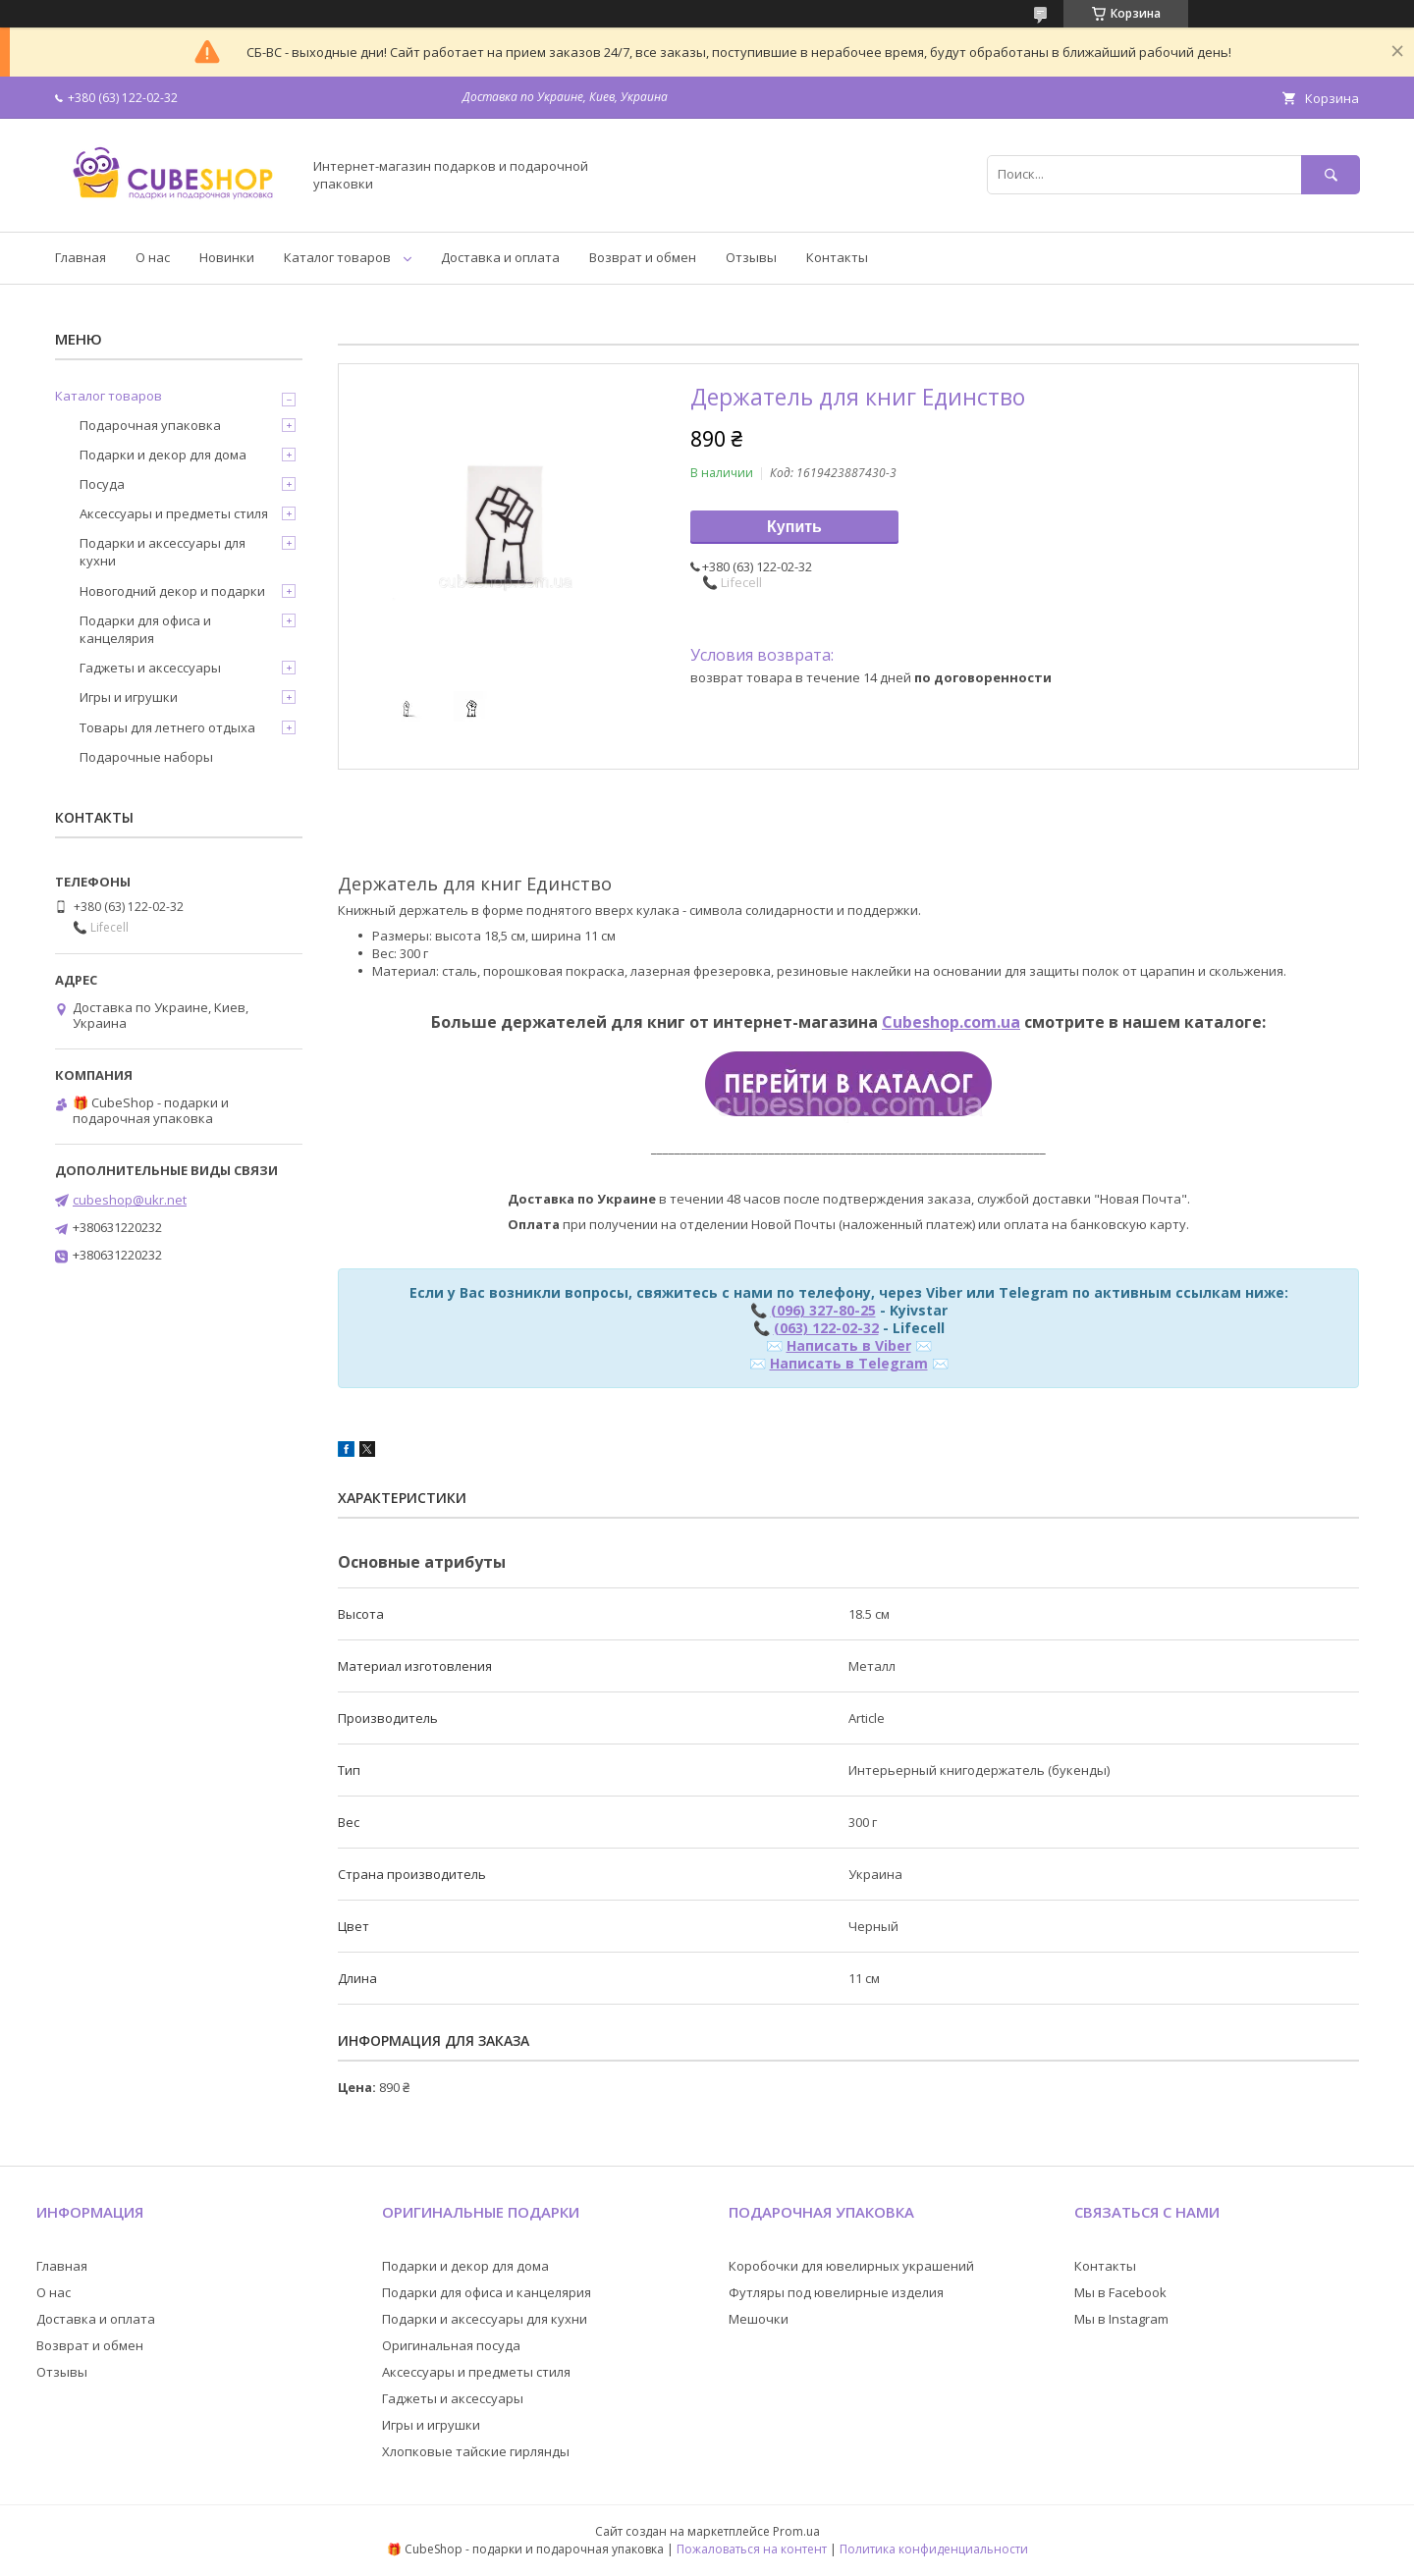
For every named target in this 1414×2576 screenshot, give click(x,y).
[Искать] (1330, 174)
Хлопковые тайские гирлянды (476, 2451)
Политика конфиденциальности (934, 2549)
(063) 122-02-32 (826, 1327)
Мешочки (759, 2319)
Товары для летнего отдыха (167, 727)
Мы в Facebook (1120, 2292)
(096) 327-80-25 (823, 1310)
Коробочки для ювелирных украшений (851, 2266)
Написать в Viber (849, 1345)
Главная (80, 257)
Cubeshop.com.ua (951, 1022)
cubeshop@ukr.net (130, 1200)
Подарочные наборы (146, 757)
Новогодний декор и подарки (172, 591)
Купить (794, 526)
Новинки (226, 257)
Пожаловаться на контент (752, 2549)
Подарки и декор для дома (163, 454)
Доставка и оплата (500, 257)
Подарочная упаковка (150, 425)
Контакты (837, 257)
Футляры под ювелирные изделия (836, 2292)
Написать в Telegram (849, 1363)
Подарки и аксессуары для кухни (162, 551)
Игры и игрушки (129, 697)
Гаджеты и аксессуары (150, 667)
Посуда (102, 484)
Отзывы (751, 257)
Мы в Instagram (1121, 2319)
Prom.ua (796, 2531)
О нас (153, 257)
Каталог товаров (337, 257)
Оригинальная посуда (451, 2345)
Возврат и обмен (642, 257)
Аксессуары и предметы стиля (174, 513)
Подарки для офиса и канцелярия (145, 629)
